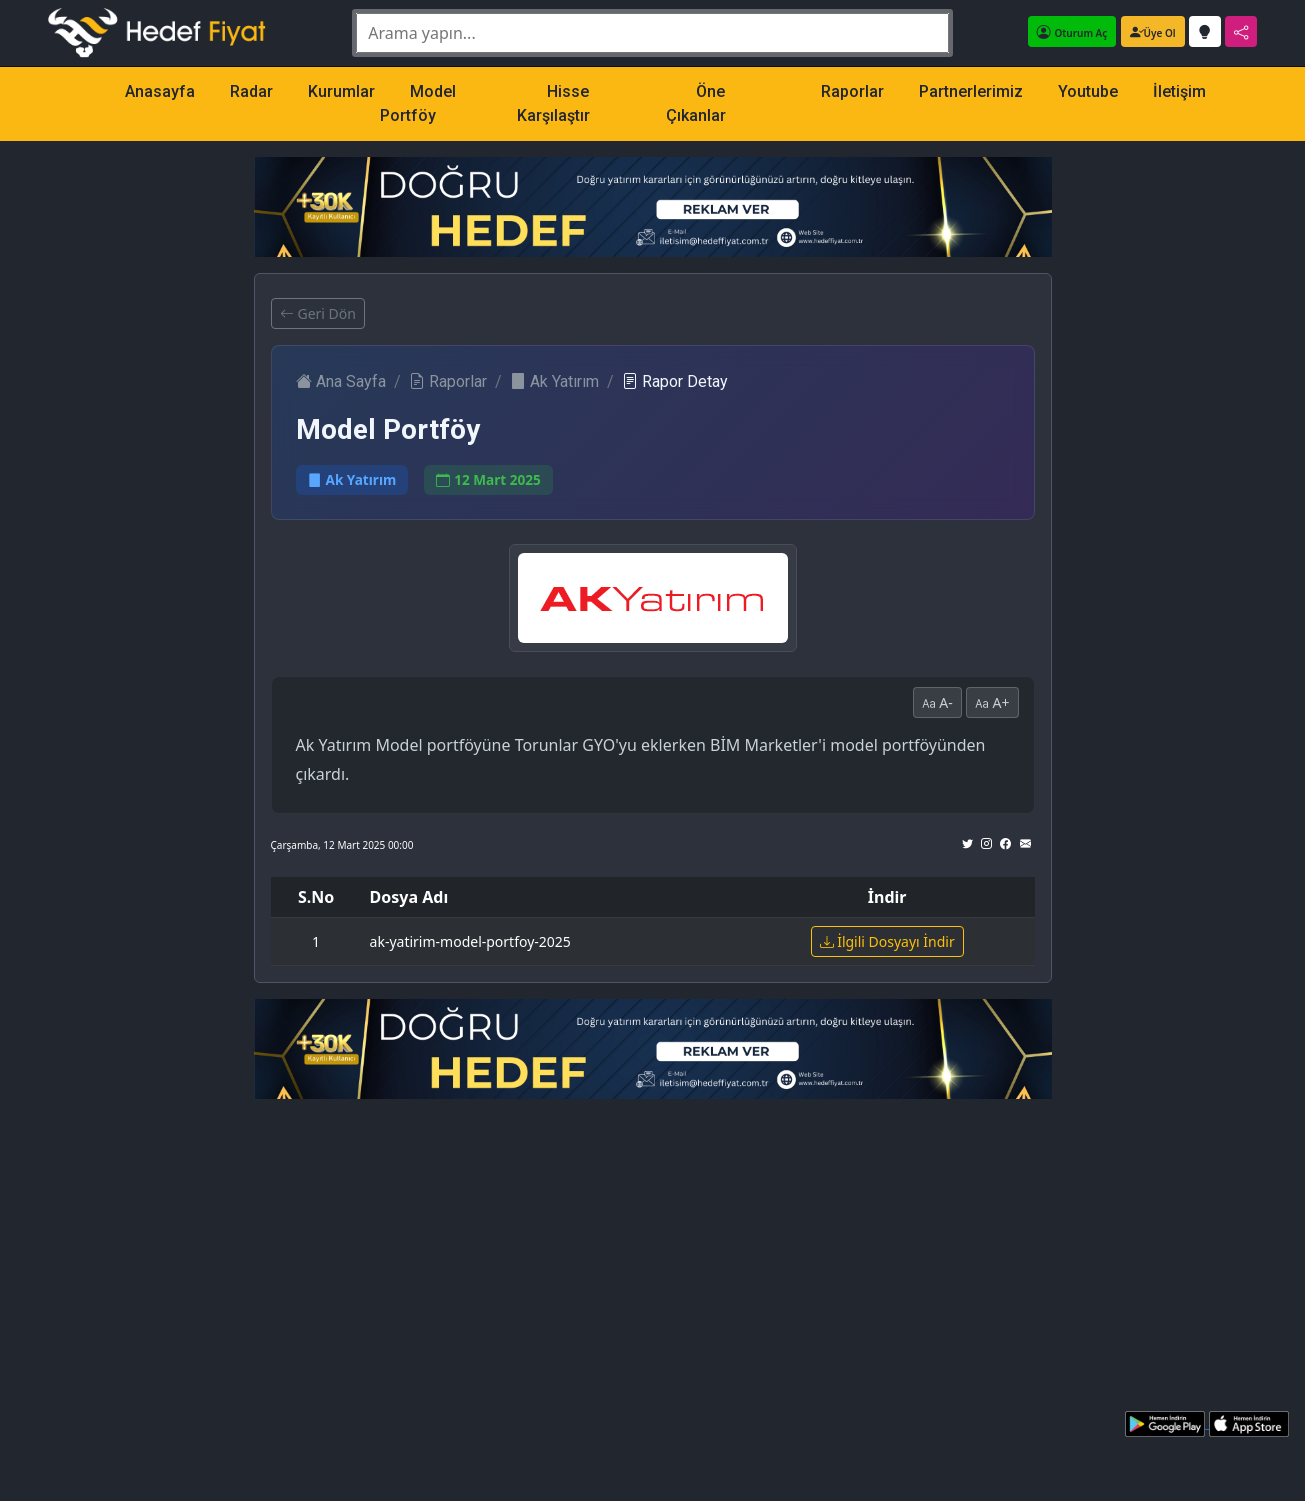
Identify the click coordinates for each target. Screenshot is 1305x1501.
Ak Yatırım (554, 381)
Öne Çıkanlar (696, 103)
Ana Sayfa (341, 381)
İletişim (1179, 91)
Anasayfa (160, 91)
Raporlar (852, 91)
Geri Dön (318, 313)
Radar (251, 91)
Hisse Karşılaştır (553, 103)
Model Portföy (418, 103)
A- (937, 702)
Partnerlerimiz (971, 91)
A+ (992, 702)
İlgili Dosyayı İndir (887, 941)
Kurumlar (341, 91)
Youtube (1088, 91)
